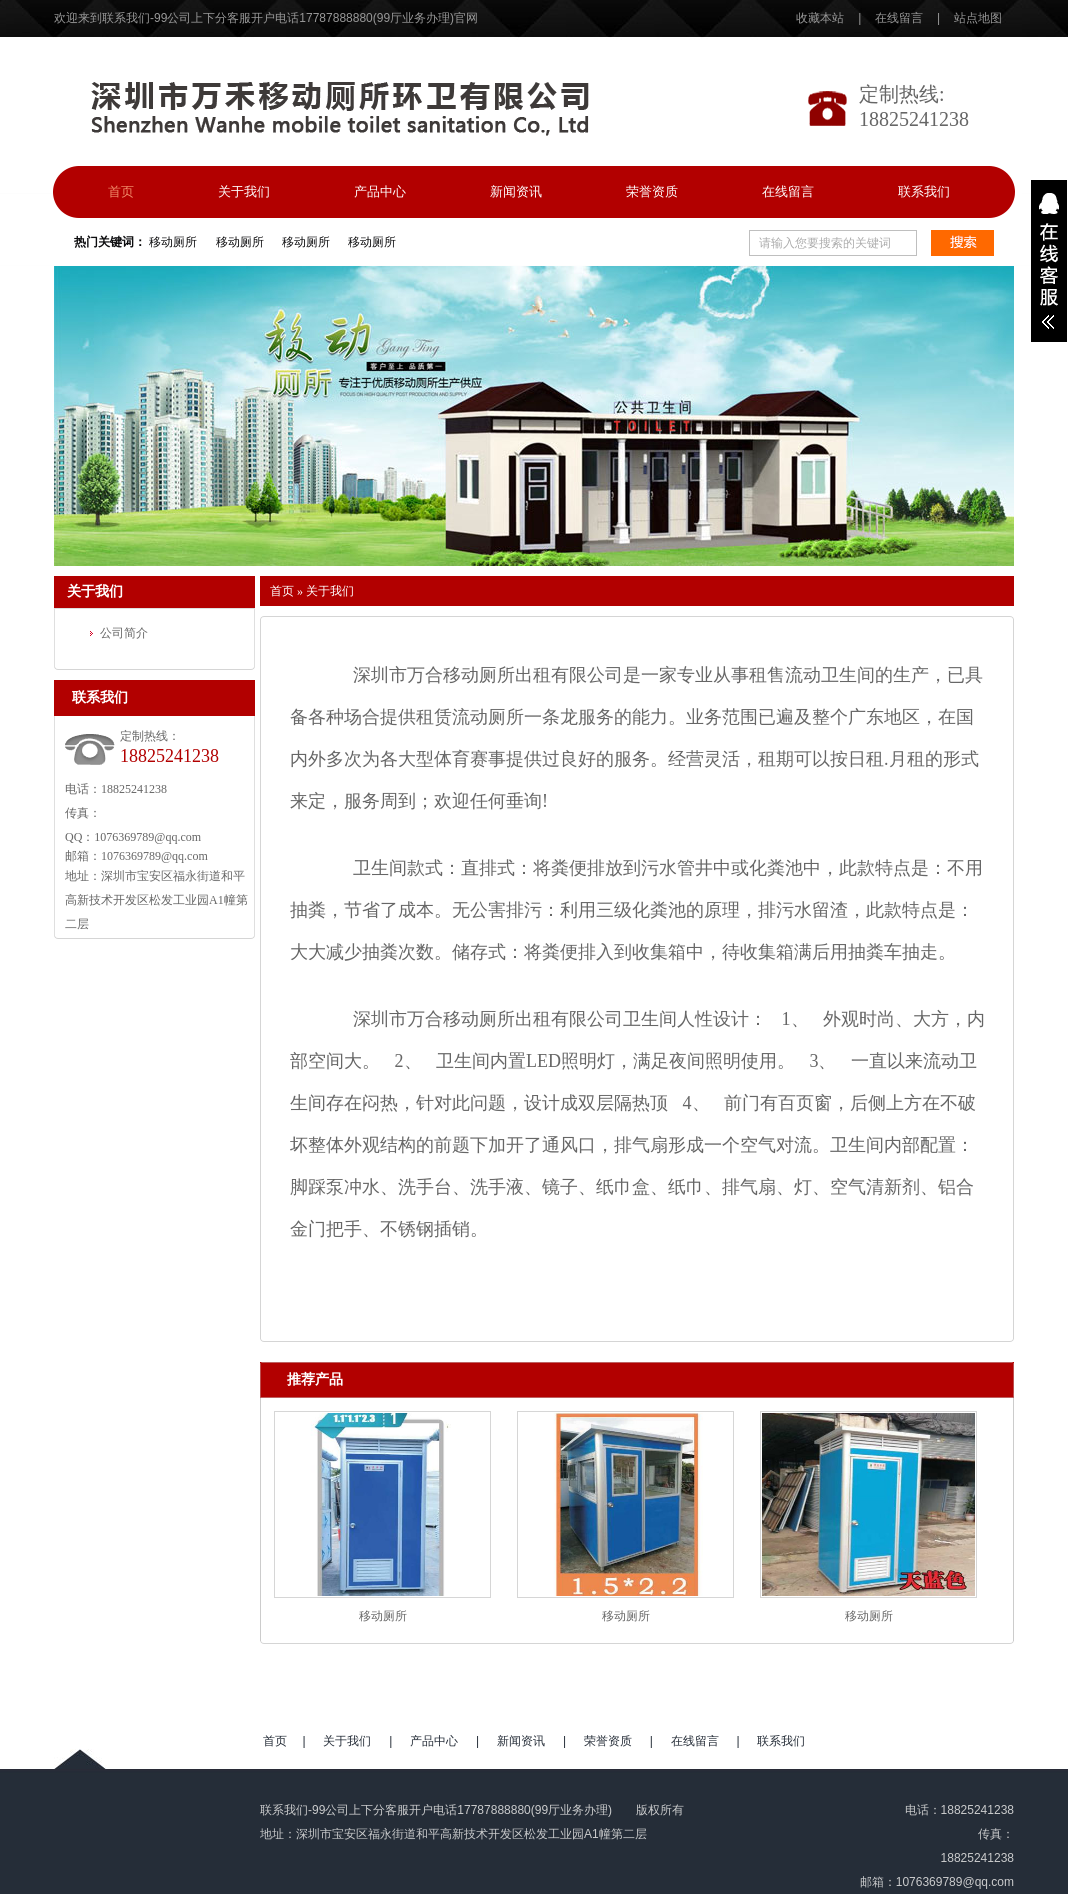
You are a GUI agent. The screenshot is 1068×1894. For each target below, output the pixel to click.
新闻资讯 (516, 191)
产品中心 (380, 191)
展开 (1049, 261)
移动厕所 (173, 242)
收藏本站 (821, 18)
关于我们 (244, 191)
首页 (121, 191)
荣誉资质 (652, 191)
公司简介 (124, 633)
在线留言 (899, 18)
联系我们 (924, 191)
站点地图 (978, 18)
